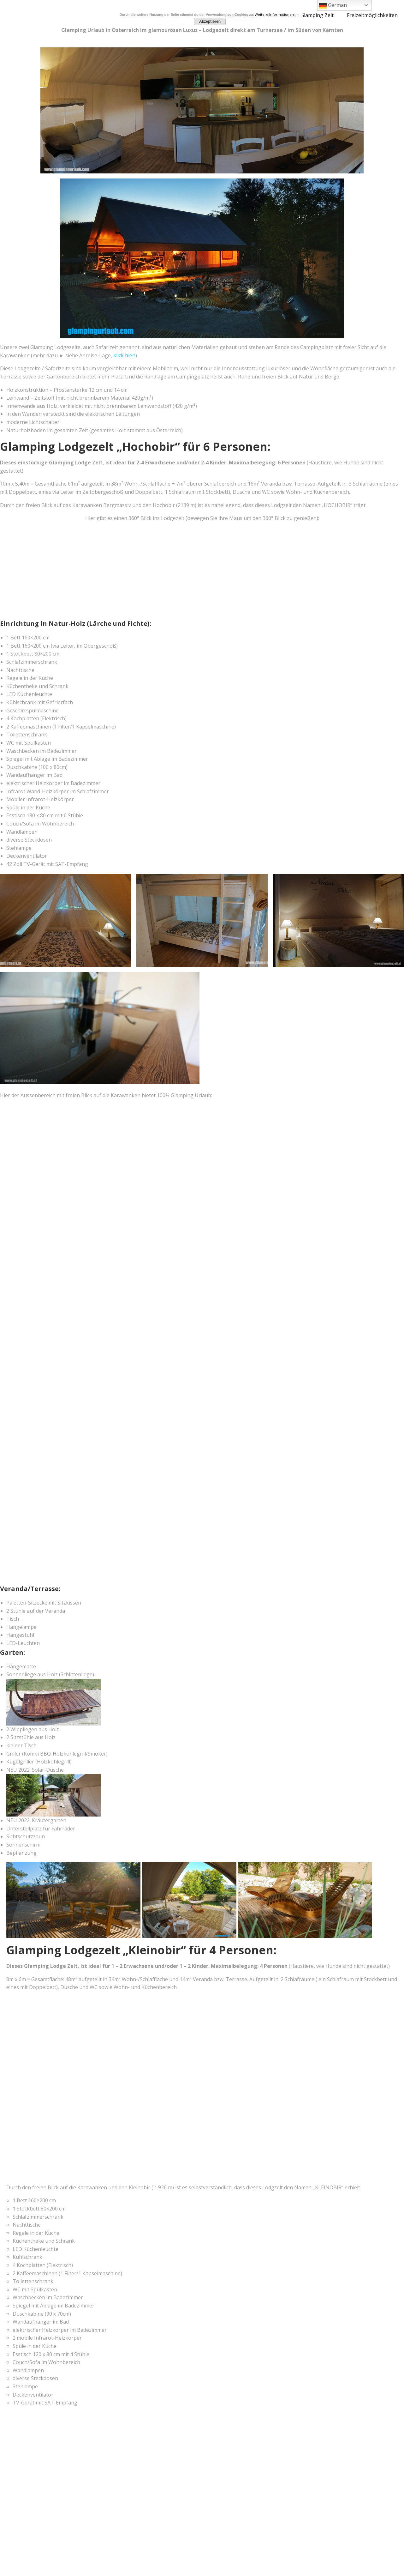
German (333, 5)
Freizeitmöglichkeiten (372, 15)
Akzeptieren (210, 21)
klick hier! (124, 355)
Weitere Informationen (274, 14)
